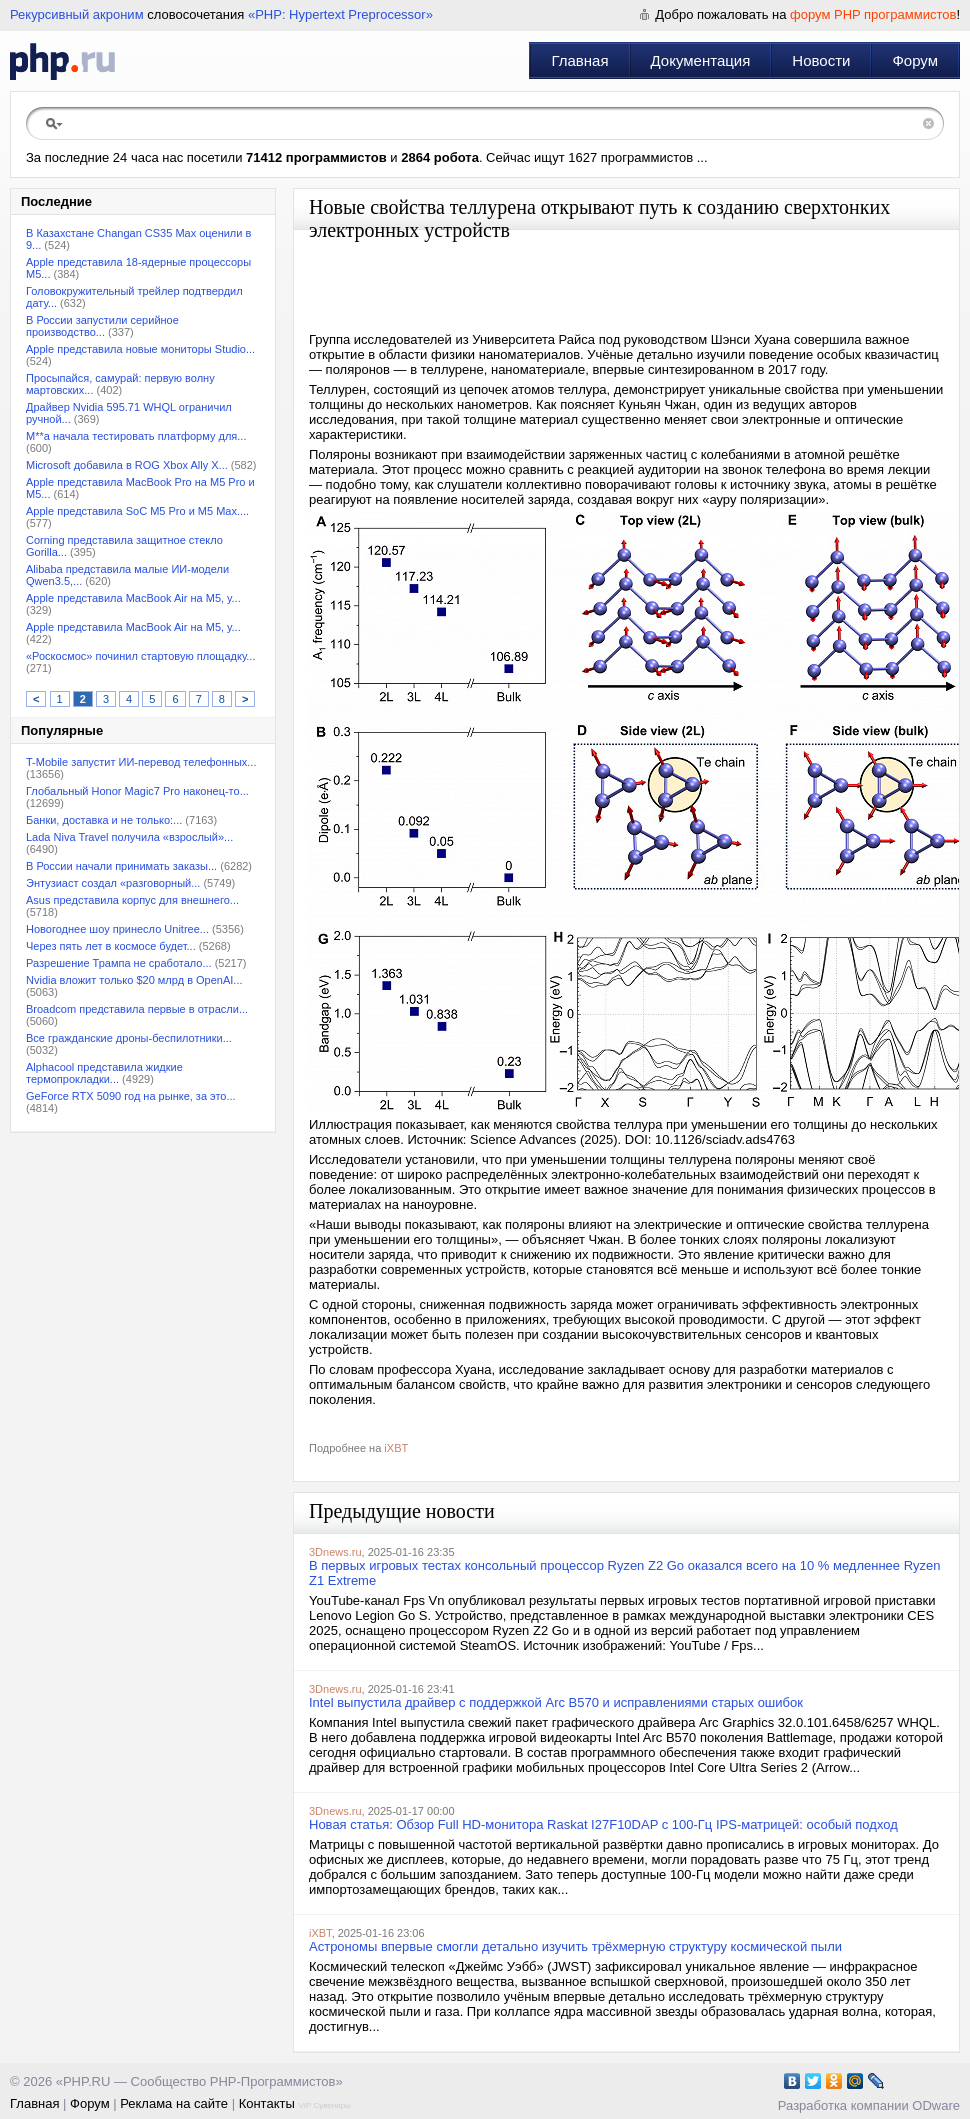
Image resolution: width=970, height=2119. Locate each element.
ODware (936, 2105)
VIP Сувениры (324, 2105)
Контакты (267, 2103)
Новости (821, 60)
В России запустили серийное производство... (102, 326)
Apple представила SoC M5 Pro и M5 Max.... (137, 511)
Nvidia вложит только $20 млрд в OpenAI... (134, 980)
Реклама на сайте (174, 2103)
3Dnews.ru (335, 1552)
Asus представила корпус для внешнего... (132, 900)
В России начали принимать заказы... (121, 866)
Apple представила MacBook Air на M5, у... (133, 598)
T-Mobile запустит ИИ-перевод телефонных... (141, 762)
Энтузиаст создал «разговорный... (113, 883)
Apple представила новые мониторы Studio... (140, 349)
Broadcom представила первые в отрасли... (137, 1009)
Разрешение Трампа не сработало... (119, 963)
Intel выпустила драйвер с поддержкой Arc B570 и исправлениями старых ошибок (556, 1702)
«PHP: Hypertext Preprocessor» (340, 14)
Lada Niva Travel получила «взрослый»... (129, 837)
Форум (915, 60)
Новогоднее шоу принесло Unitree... (117, 929)
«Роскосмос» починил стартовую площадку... (140, 656)
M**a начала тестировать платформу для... (136, 436)
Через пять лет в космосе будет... (111, 946)
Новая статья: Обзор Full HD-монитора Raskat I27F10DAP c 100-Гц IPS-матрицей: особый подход (603, 1824)
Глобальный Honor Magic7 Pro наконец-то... (137, 791)
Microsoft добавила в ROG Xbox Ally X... (127, 465)
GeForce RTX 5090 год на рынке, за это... (131, 1096)
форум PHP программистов (873, 14)
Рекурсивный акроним (77, 14)
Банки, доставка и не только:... (104, 820)
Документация (701, 60)
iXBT (396, 1448)
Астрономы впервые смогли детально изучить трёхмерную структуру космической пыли (575, 1946)
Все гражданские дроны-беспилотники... (129, 1038)
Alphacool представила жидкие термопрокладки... (104, 1073)
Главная (579, 60)
